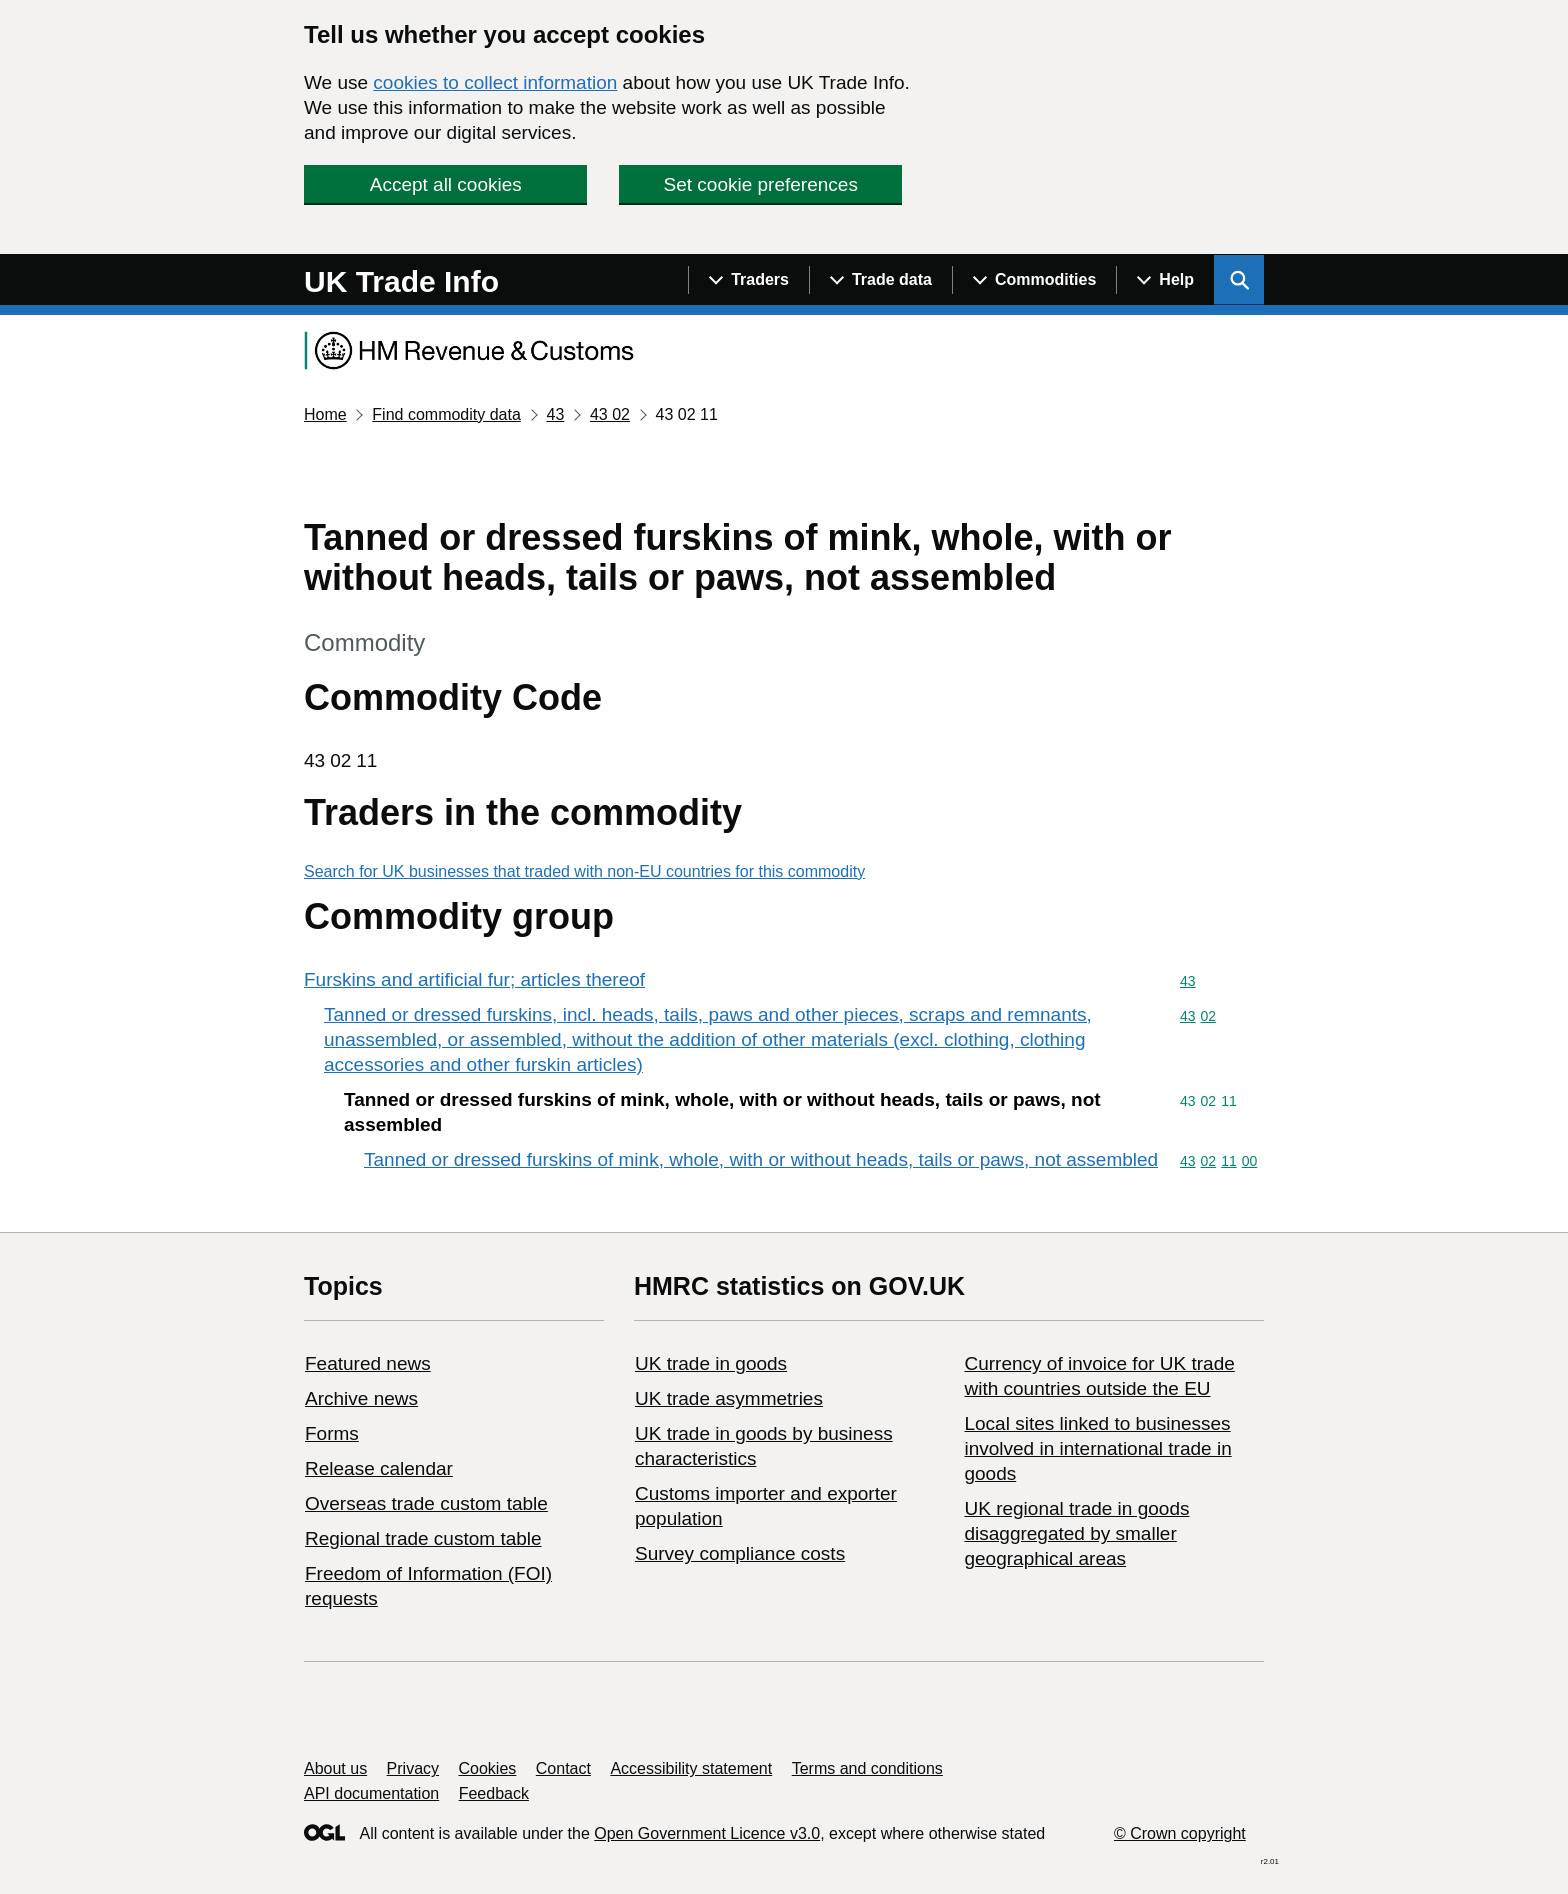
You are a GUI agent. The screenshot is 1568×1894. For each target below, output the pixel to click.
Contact (563, 1768)
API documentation (371, 1793)
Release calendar (379, 1468)
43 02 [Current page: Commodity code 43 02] (610, 414)
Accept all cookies (446, 184)
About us (335, 1768)
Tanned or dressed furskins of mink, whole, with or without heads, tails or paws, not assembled (761, 1159)
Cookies (488, 1768)
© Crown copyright (1180, 1833)
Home (325, 414)
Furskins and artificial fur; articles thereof (474, 979)
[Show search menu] (1239, 280)
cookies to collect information (495, 82)
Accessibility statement (691, 1768)
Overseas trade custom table (426, 1503)
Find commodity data (446, 414)
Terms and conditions (867, 1768)
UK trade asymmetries (729, 1398)
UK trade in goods (711, 1363)
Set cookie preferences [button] (761, 184)
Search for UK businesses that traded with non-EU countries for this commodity (584, 871)
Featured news (368, 1363)
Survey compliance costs (740, 1553)
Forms (332, 1433)
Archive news (361, 1398)
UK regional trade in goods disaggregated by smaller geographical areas (1076, 1533)
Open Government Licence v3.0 (707, 1833)
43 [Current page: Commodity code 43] (555, 414)
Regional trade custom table (423, 1538)
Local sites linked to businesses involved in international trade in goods (1097, 1448)
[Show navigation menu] (748, 280)
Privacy (413, 1768)
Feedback (494, 1793)
